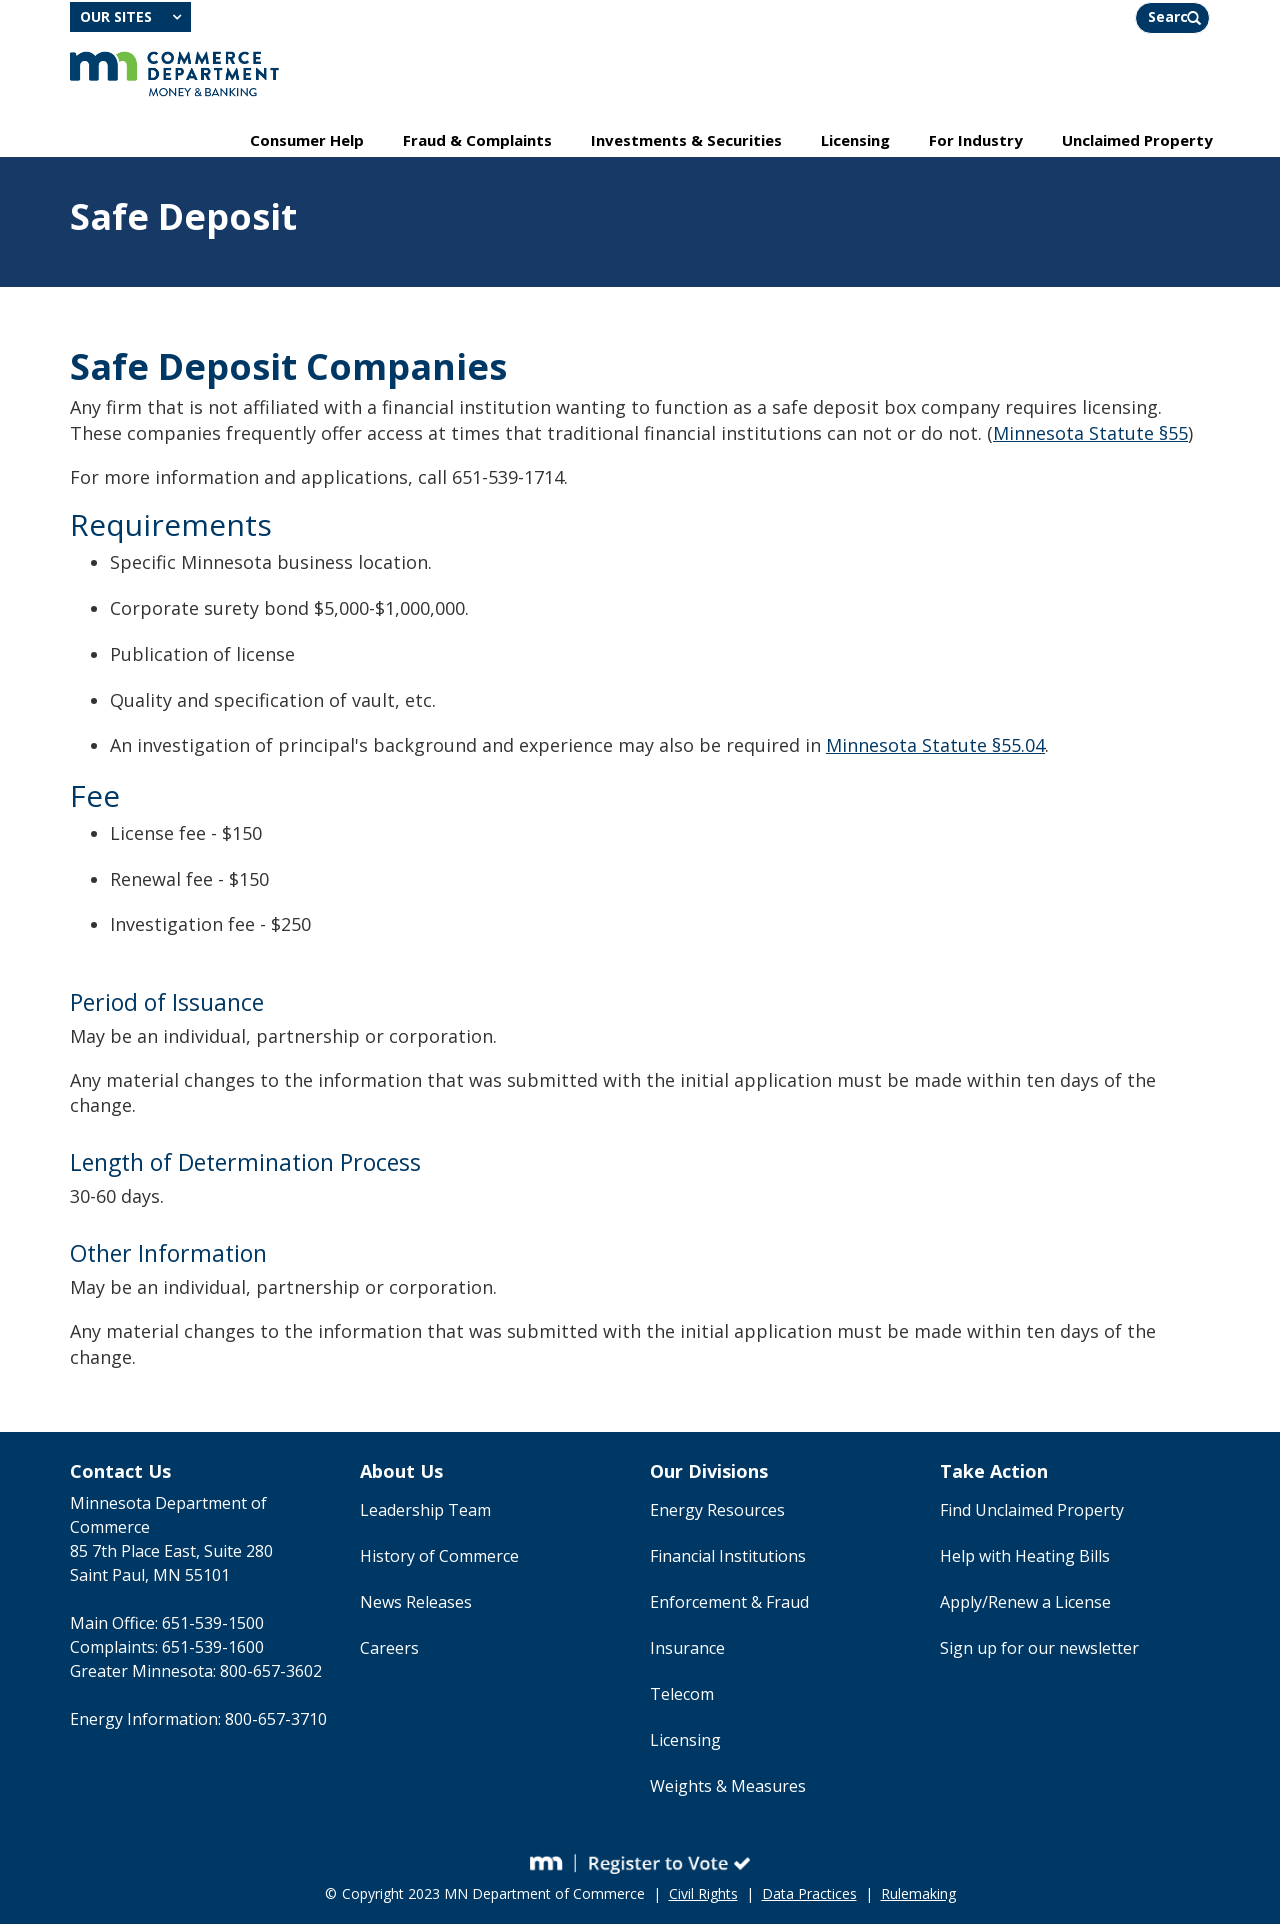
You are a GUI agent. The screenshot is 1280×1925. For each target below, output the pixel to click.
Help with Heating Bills (1025, 1558)
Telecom (682, 1696)
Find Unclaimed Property (1032, 1512)
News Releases (416, 1604)
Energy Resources (717, 1512)
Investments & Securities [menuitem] (686, 141)
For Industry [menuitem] (976, 141)
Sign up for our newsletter (1039, 1650)
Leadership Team (425, 1512)
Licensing (685, 1742)
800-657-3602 (271, 1673)
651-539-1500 (213, 1625)
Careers (389, 1650)
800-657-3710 (276, 1721)
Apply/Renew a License (1025, 1604)
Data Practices (809, 1894)
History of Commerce (439, 1558)
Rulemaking (918, 1894)
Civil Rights (703, 1894)
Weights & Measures (728, 1788)
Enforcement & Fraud (729, 1604)
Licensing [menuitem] (855, 141)
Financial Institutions (728, 1558)
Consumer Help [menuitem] (307, 141)
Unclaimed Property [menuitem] (1137, 141)
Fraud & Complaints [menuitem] (477, 141)
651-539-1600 (213, 1649)
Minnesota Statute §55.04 (935, 747)
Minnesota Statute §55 (1090, 435)
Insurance (687, 1650)
